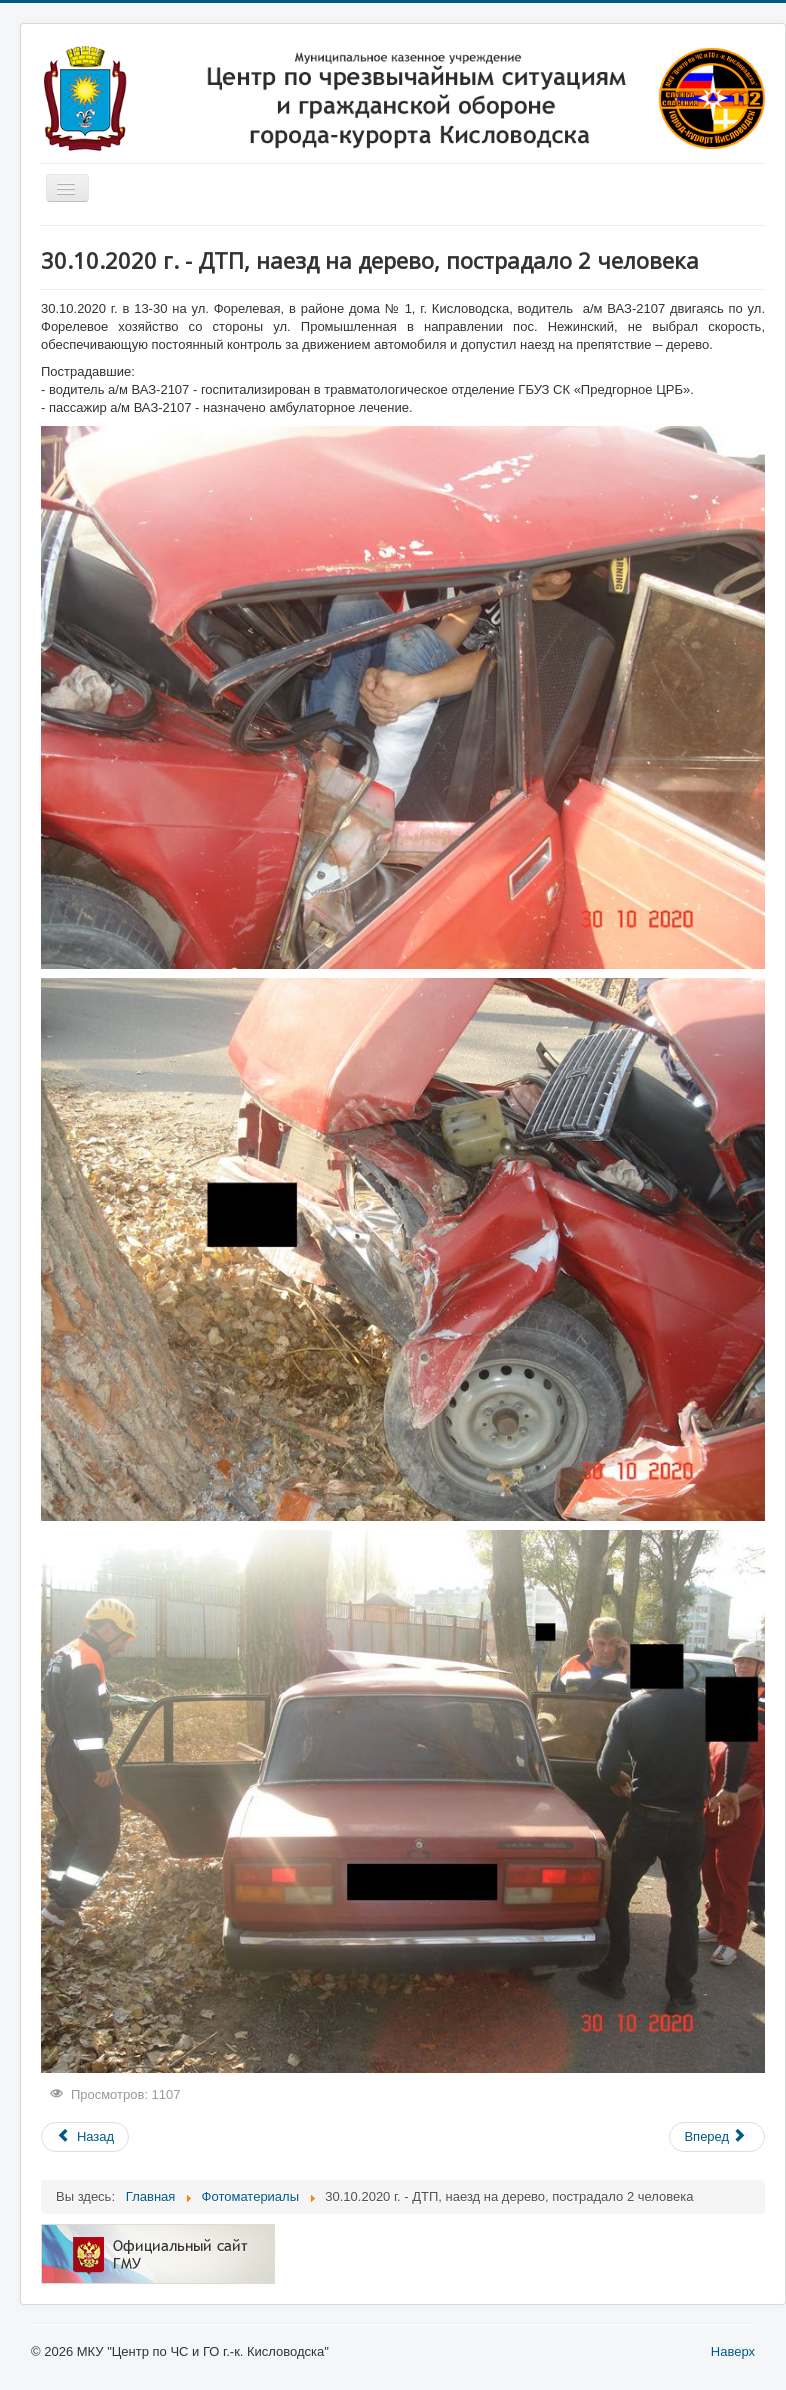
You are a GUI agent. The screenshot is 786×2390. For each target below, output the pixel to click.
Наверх (733, 2351)
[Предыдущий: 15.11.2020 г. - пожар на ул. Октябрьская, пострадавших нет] (85, 2137)
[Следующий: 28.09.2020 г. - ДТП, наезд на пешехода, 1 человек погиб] (717, 2137)
